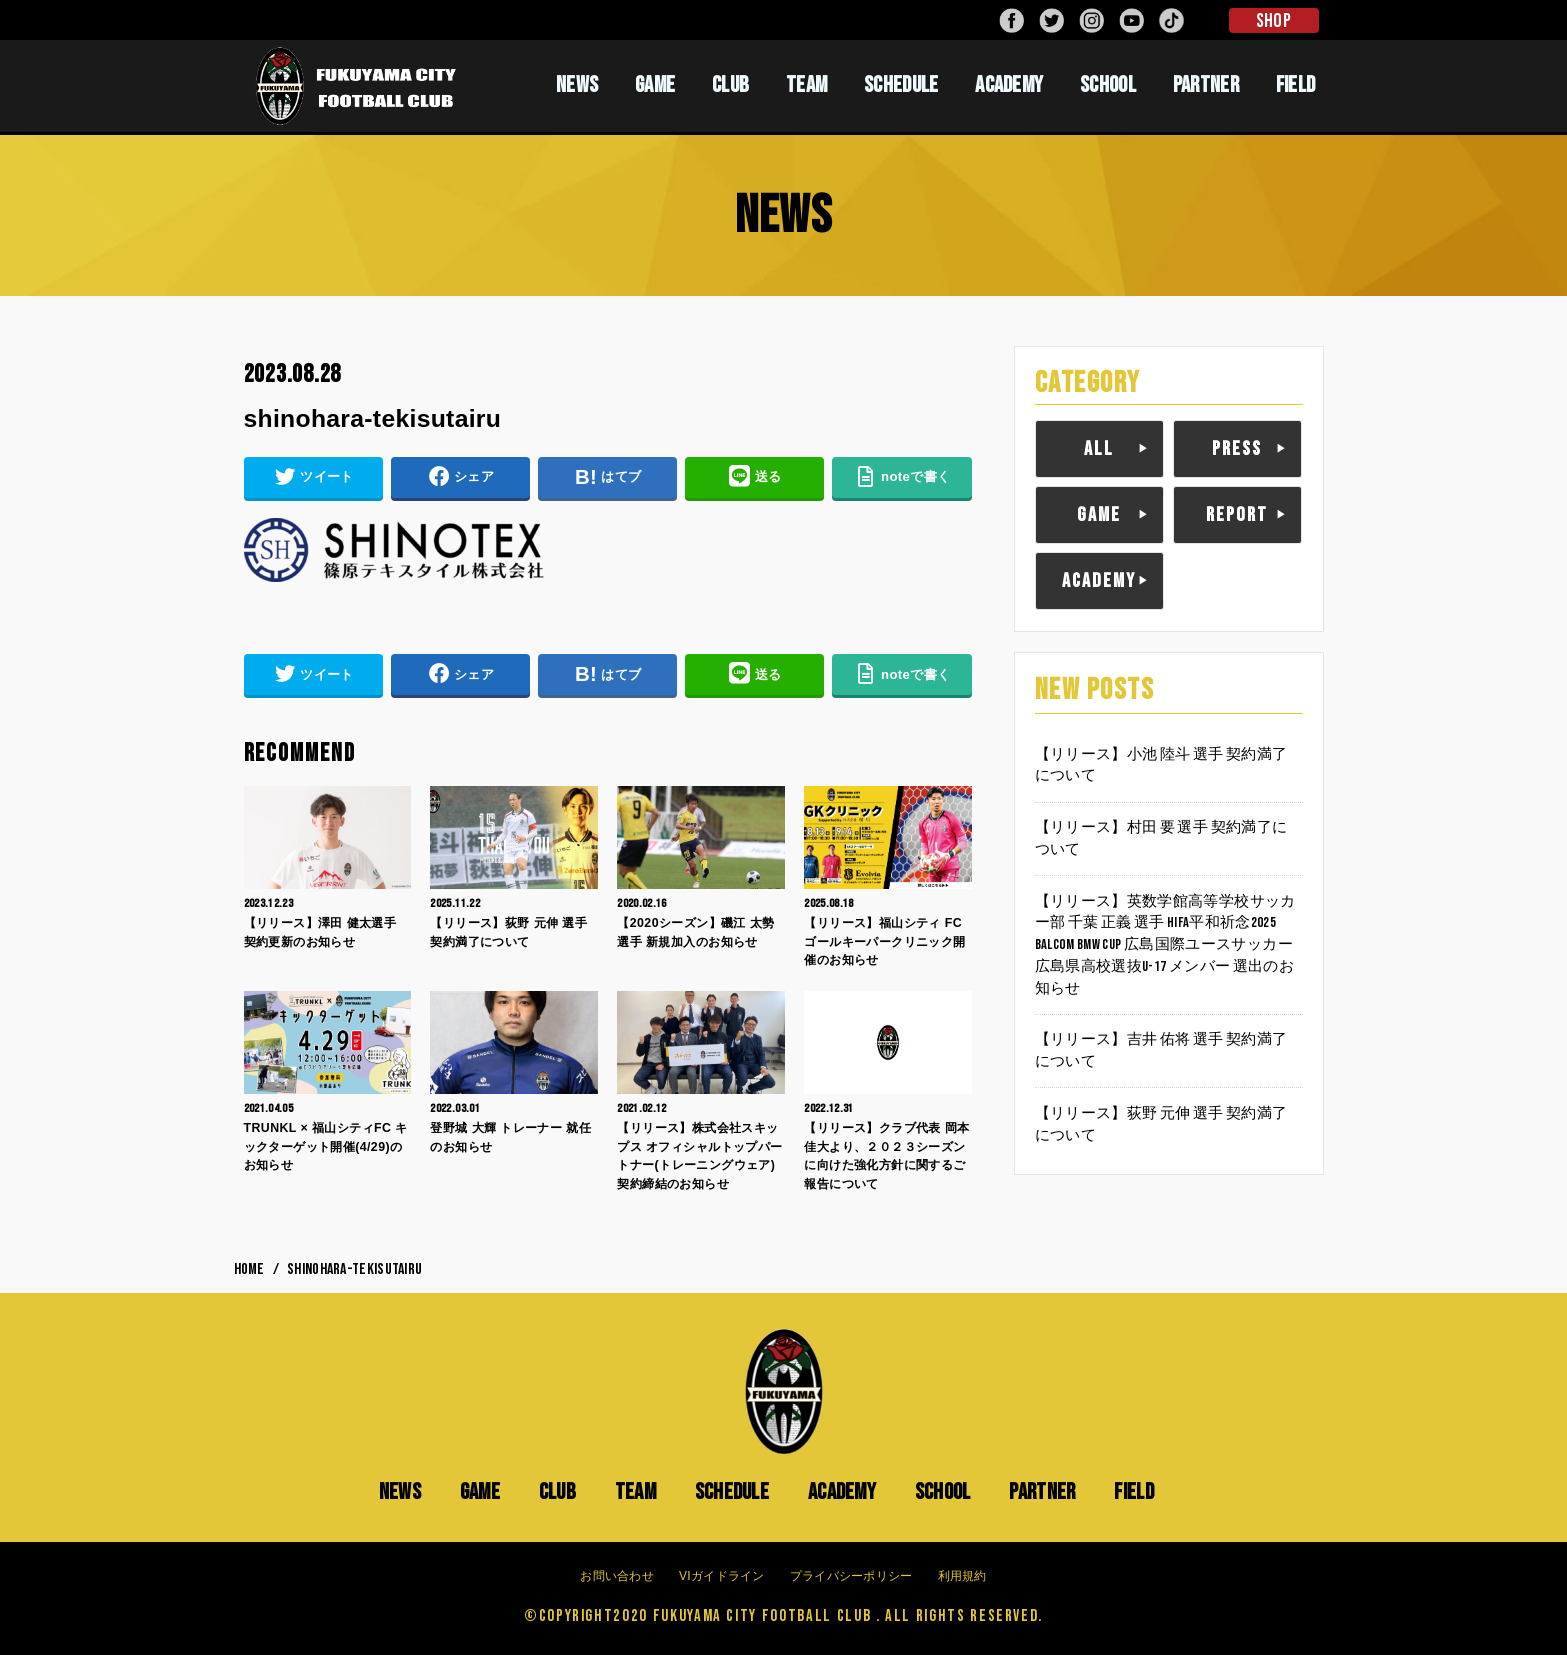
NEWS (577, 85)
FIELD (1296, 85)
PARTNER (1206, 85)
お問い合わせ (617, 1576)
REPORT (1237, 515)
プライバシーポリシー (851, 1576)
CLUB (730, 85)
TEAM (806, 85)
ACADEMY (1009, 85)
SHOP (1273, 21)
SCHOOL (1108, 85)
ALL (1099, 449)
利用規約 (962, 1576)
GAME (655, 85)
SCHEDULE (901, 85)
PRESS (1237, 449)
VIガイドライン (722, 1576)
